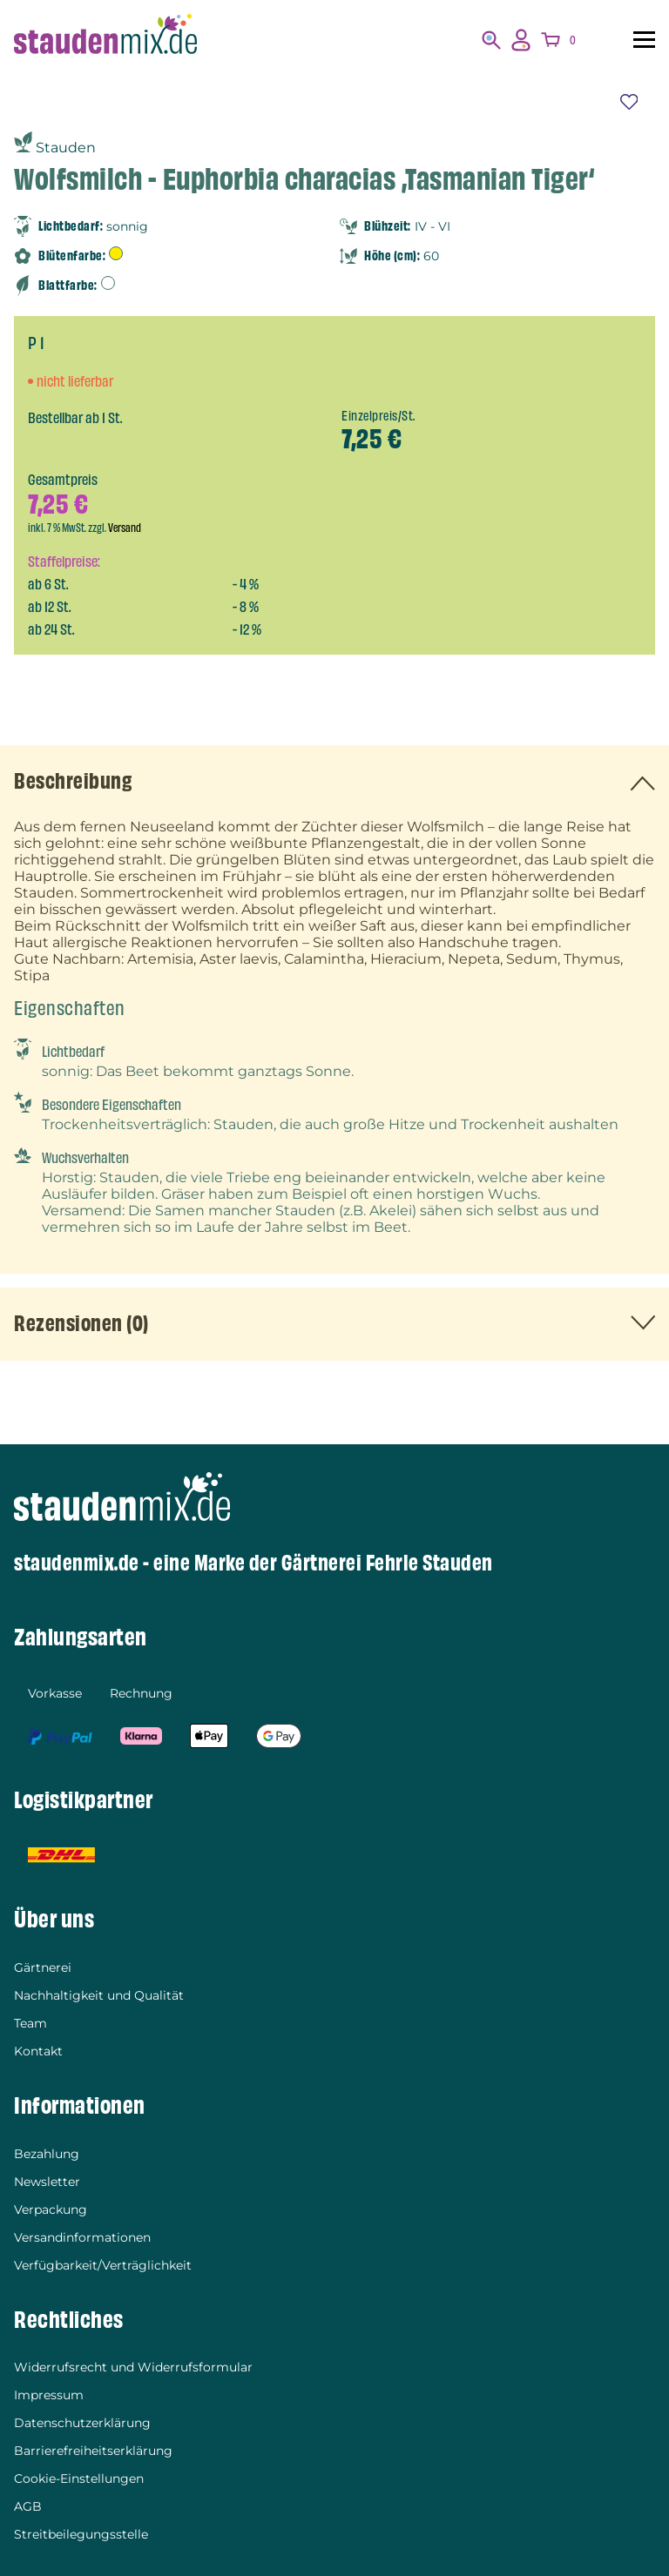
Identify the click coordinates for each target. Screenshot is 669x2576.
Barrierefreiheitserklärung (93, 2451)
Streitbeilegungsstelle (81, 2534)
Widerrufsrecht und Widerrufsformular (133, 2367)
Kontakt (38, 2051)
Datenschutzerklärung (82, 2423)
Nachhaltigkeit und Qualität (99, 1995)
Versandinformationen (82, 2237)
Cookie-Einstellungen (79, 2478)
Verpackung (50, 2209)
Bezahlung (46, 2154)
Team (30, 2023)
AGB (28, 2506)
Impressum (49, 2395)
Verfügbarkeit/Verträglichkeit (103, 2265)
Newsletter (47, 2182)
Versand (124, 528)
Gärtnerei (42, 1967)
